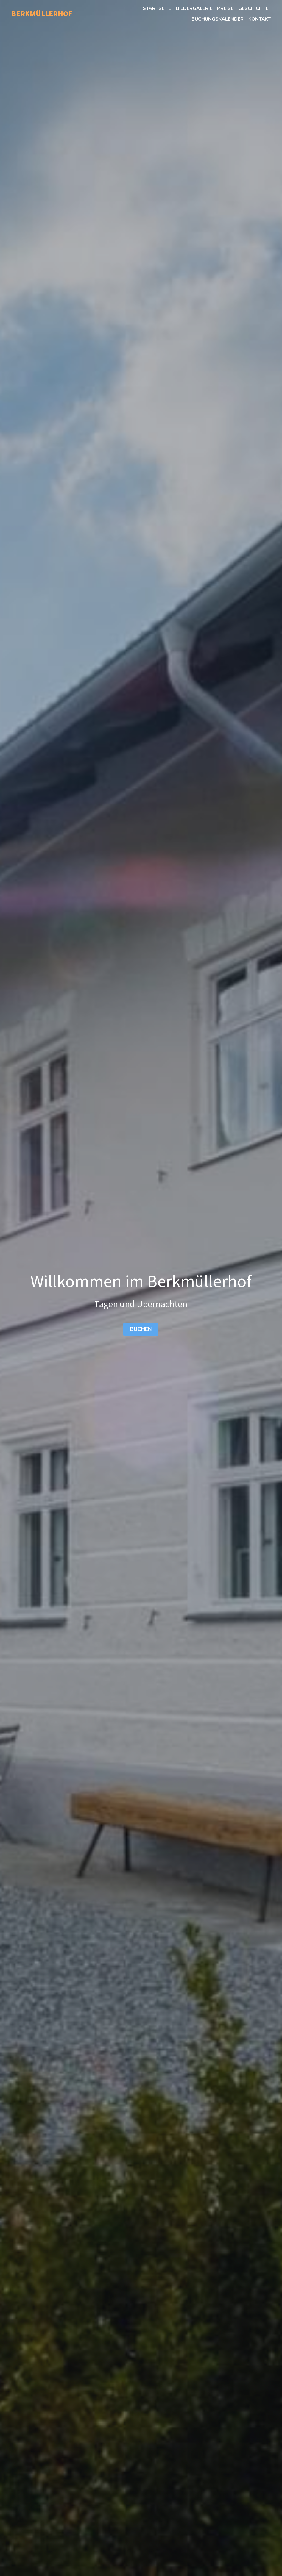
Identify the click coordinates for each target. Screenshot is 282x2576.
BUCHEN (141, 1328)
